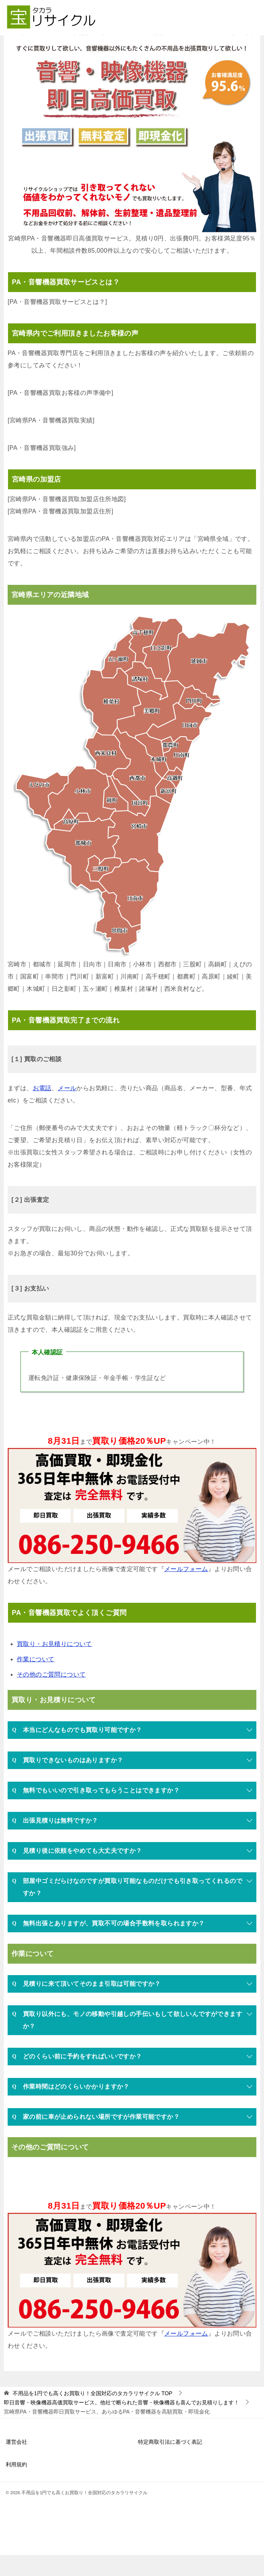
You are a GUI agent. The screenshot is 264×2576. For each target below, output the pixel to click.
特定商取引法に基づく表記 (170, 2463)
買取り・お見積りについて (54, 1665)
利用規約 (16, 2485)
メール (67, 1109)
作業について (35, 1680)
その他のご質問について (51, 1695)
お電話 (42, 1109)
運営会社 (16, 2463)
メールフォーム (186, 1590)
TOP (92, 2415)
